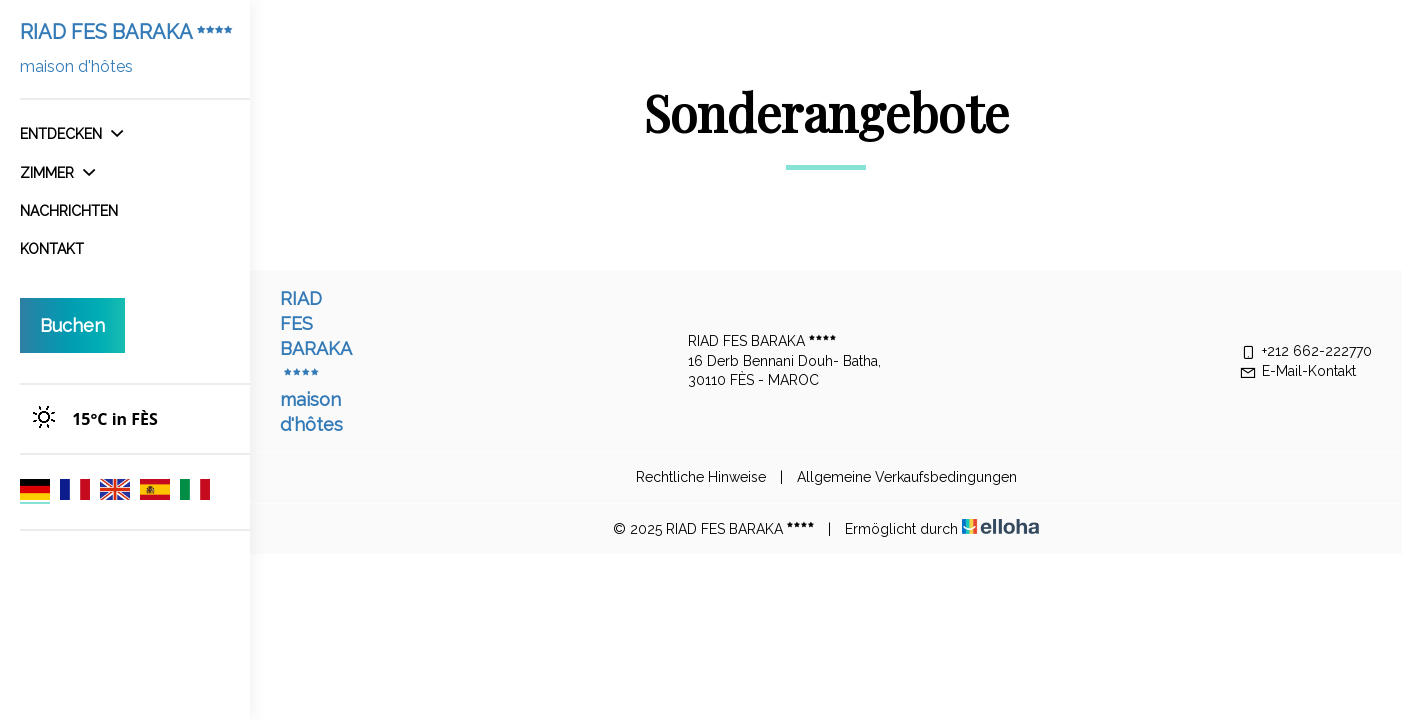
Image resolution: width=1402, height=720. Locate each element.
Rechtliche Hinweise (701, 477)
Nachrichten (69, 211)
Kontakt (52, 249)
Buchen (72, 325)
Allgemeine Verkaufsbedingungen (907, 477)
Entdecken (71, 134)
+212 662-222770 (1305, 351)
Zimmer (57, 173)
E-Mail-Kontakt (1297, 371)
